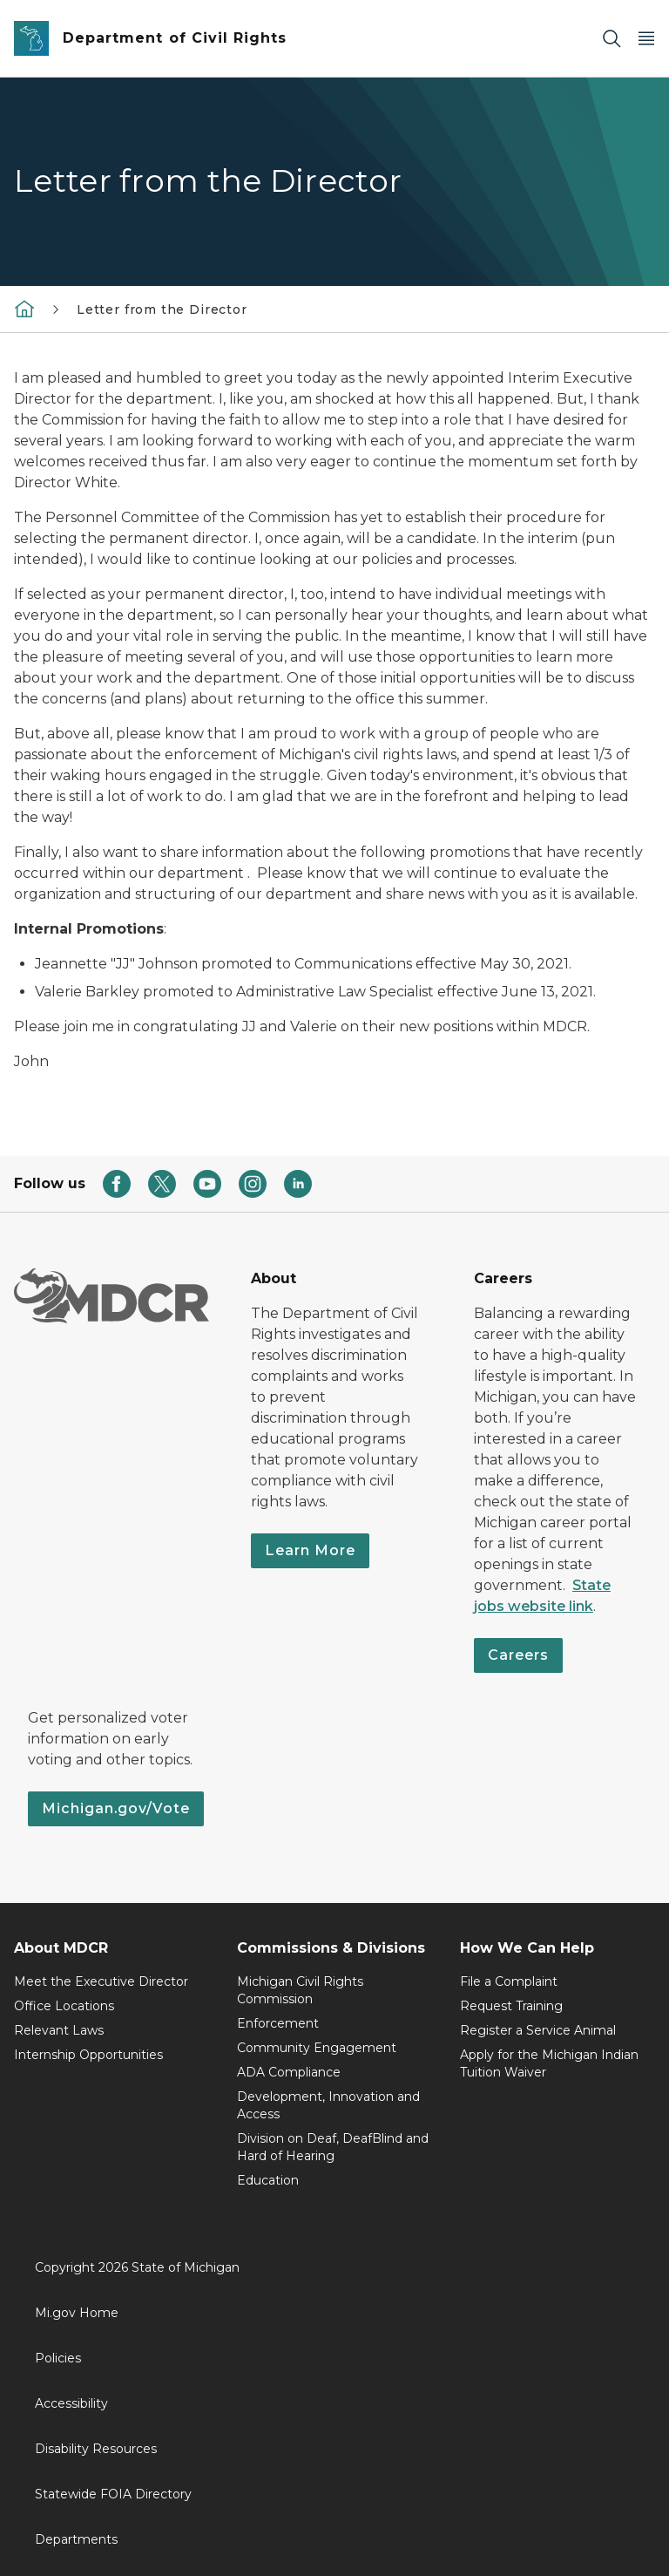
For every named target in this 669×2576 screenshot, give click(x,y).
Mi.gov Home (76, 2313)
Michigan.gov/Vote (116, 1808)
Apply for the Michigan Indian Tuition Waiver (549, 2063)
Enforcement (278, 2023)
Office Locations (64, 2006)
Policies (58, 2358)
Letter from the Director (162, 309)
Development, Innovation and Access (328, 2105)
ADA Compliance (289, 2072)
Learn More (310, 1550)
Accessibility (71, 2403)
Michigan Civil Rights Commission (300, 1990)
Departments (76, 2539)
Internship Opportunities (88, 2055)
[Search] (611, 39)
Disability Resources (96, 2449)
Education (268, 2180)
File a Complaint (509, 1981)
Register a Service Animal (538, 2030)
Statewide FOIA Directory (113, 2494)
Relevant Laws (59, 2030)
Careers (518, 1655)
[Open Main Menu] (646, 39)
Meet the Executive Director (101, 1981)
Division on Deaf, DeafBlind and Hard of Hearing (333, 2147)
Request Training (511, 2006)
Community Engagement (316, 2048)
